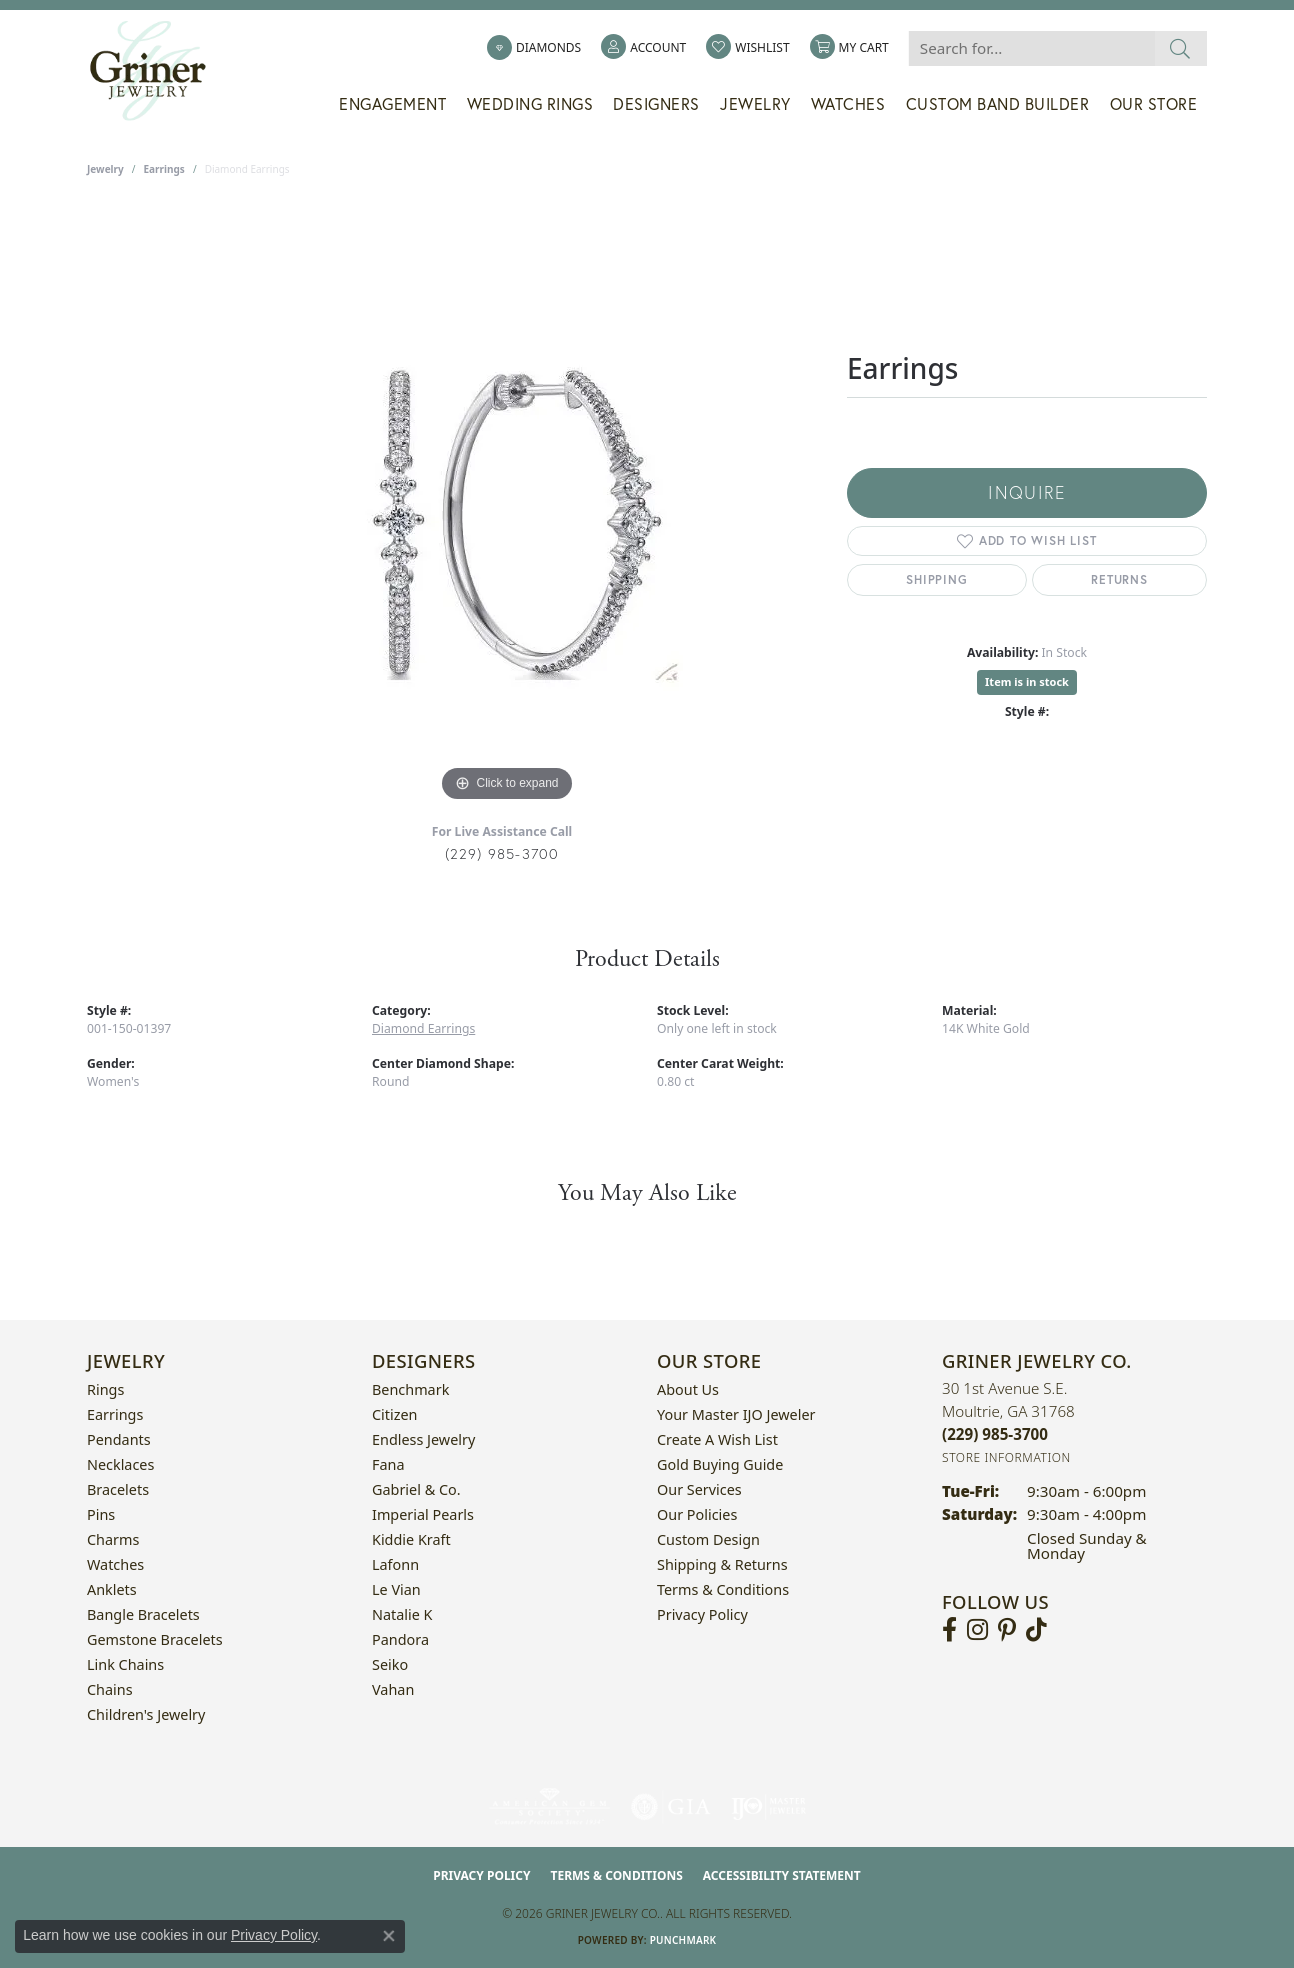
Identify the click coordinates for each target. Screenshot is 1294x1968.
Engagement (392, 104)
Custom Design (708, 1539)
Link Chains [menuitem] (125, 1664)
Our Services (699, 1489)
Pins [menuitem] (101, 1514)
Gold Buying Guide (720, 1464)
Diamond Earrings (423, 1028)
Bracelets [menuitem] (118, 1489)
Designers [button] (656, 104)
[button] (643, 48)
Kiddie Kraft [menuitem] (411, 1539)
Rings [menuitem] (105, 1389)
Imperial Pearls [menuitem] (423, 1514)
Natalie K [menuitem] (402, 1614)
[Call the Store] (995, 1434)
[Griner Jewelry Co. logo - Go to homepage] (158, 71)
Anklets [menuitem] (112, 1589)
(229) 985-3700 (502, 853)
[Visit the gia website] (671, 1807)
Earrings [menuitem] (115, 1414)
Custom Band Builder (998, 104)
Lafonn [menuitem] (395, 1564)
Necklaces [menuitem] (120, 1464)
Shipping (936, 579)
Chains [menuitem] (110, 1689)
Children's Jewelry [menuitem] (146, 1714)
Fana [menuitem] (388, 1464)
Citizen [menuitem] (395, 1414)
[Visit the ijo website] (768, 1807)
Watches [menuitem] (115, 1564)
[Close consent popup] (389, 1936)
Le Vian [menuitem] (396, 1589)
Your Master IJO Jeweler (736, 1414)
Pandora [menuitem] (400, 1639)
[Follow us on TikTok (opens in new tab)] (1036, 1630)
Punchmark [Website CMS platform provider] (683, 1940)
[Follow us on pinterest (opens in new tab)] (1007, 1630)
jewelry (105, 169)
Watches (848, 104)
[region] (507, 507)
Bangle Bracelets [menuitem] (143, 1614)
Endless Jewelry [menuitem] (423, 1439)
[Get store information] (1006, 1457)
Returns (1119, 579)
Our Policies (697, 1514)
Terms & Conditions (723, 1589)
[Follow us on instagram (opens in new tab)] (977, 1630)
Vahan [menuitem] (393, 1689)
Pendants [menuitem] (119, 1439)
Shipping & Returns (722, 1564)
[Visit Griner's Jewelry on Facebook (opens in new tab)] (949, 1630)
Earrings (164, 169)
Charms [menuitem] (113, 1539)
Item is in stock (1027, 681)
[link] (534, 48)
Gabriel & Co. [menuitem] (416, 1489)
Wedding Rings (530, 104)
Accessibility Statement (782, 1875)
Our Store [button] (1154, 104)
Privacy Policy (702, 1614)
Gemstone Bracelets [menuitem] (155, 1639)
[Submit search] (1180, 48)
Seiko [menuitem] (390, 1664)
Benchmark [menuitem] (410, 1389)
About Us (688, 1389)
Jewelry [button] (755, 104)
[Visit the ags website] (549, 1807)
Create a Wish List (717, 1439)
